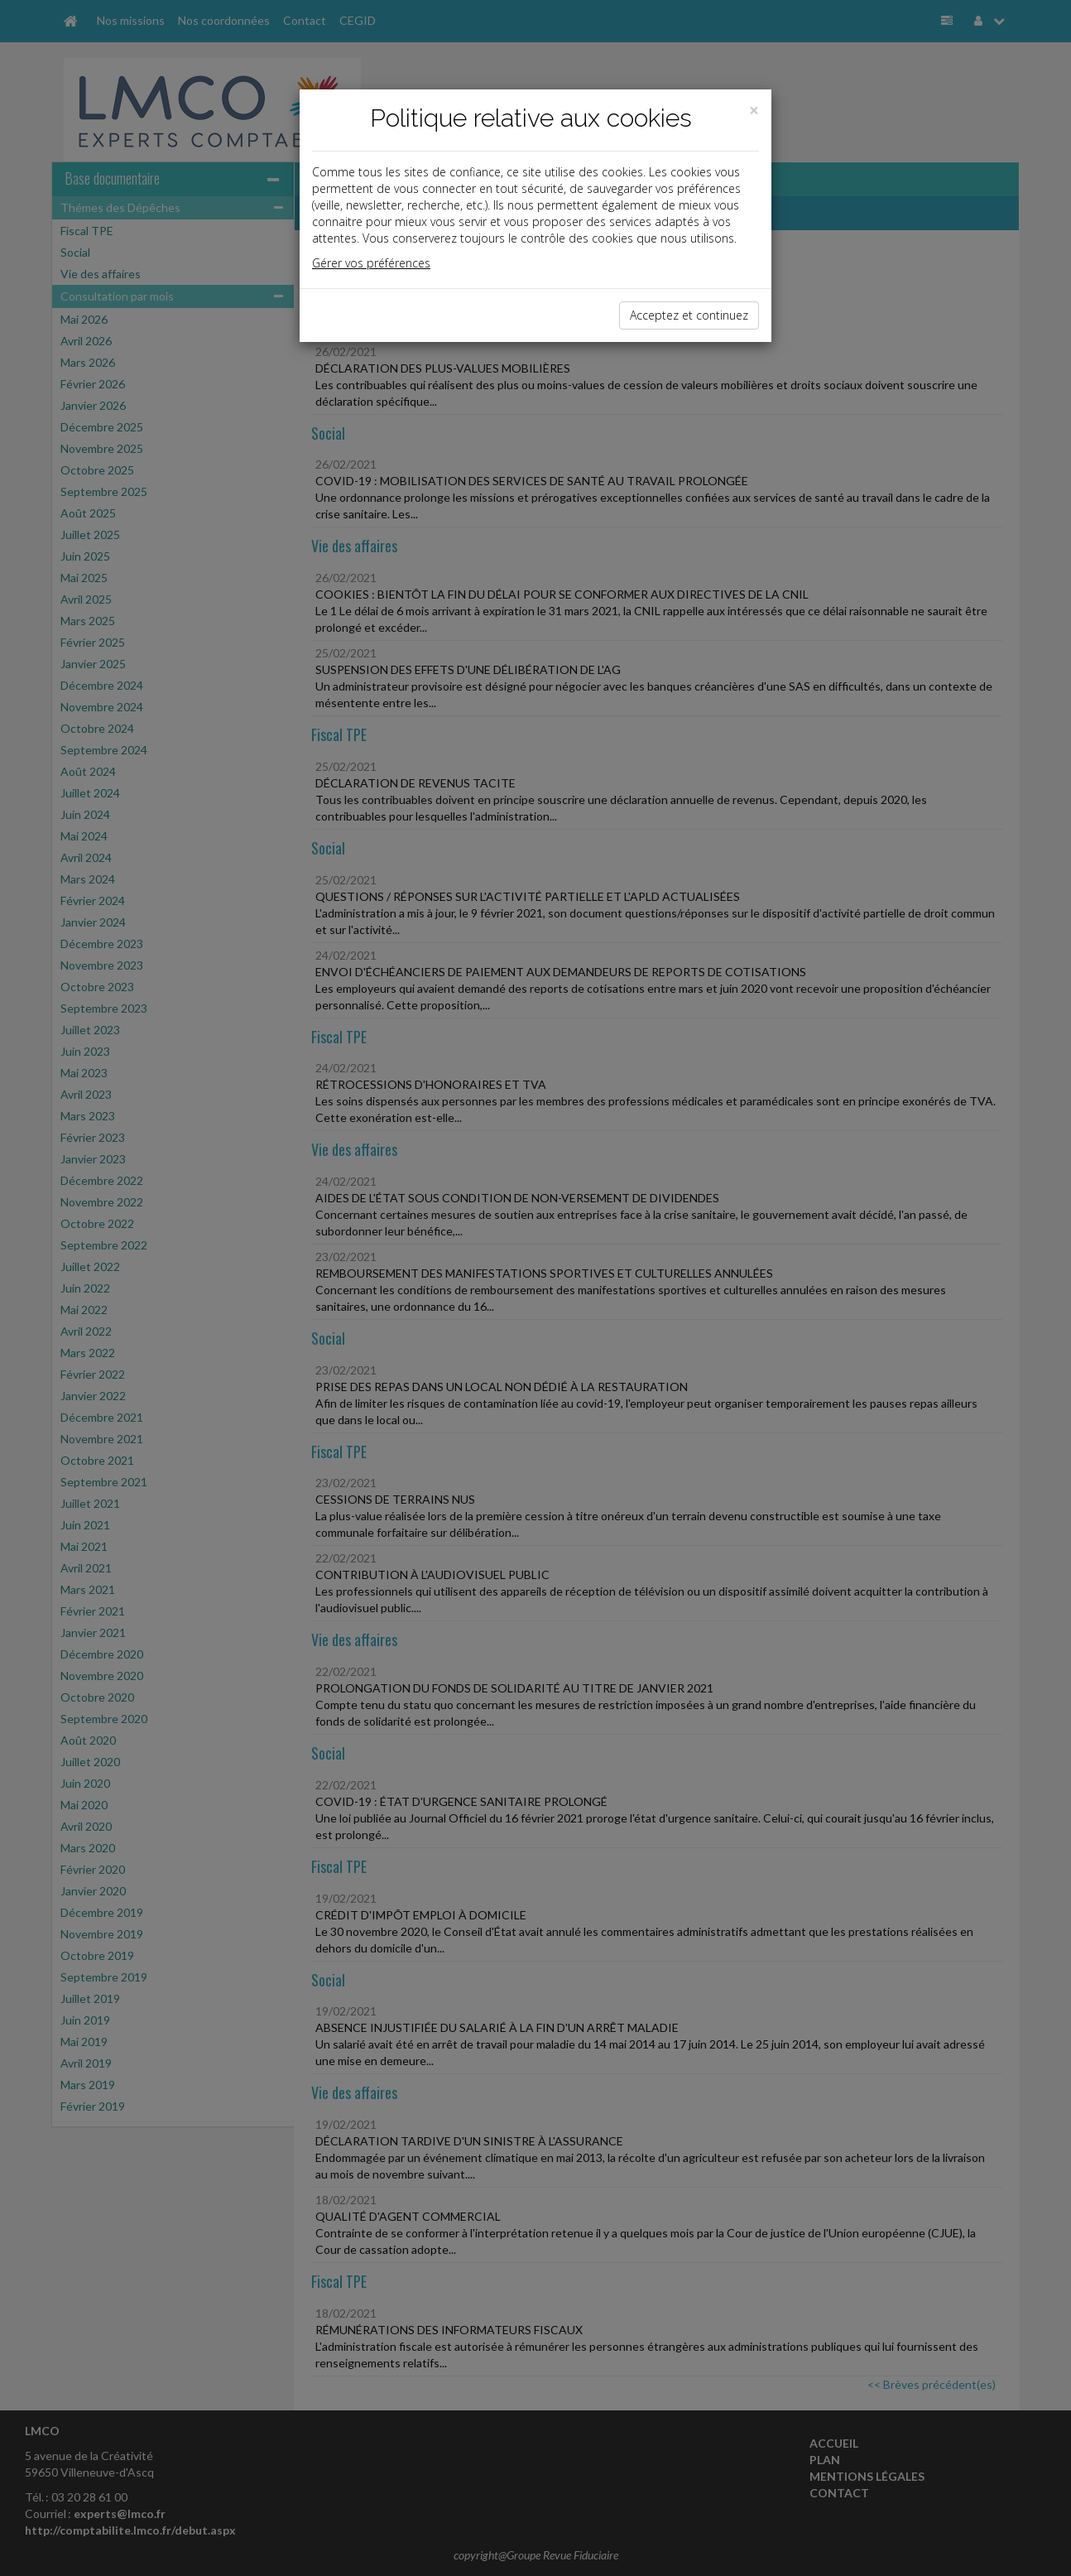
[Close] (754, 110)
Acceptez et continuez (689, 315)
